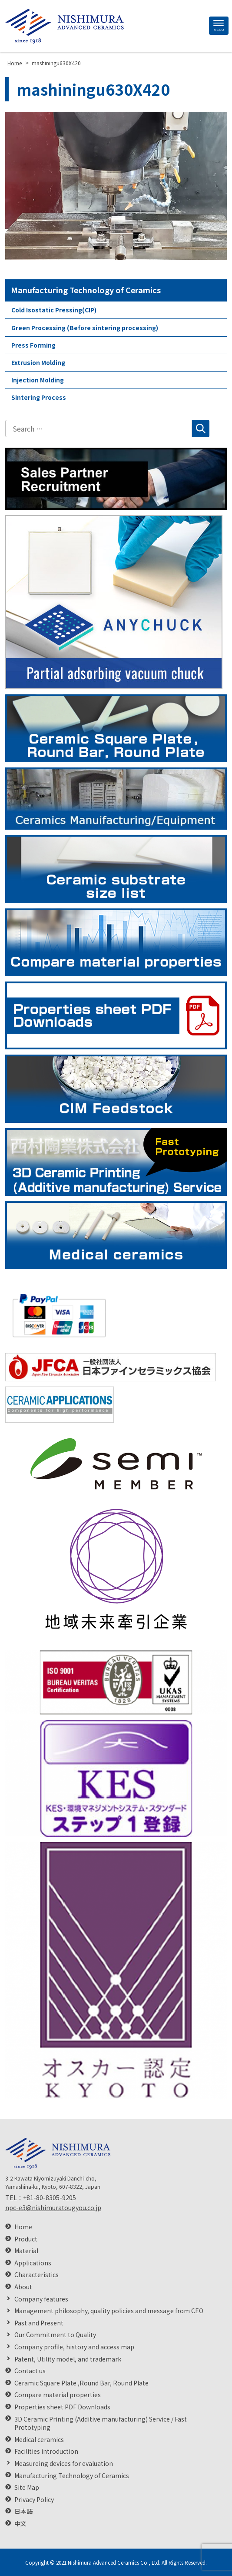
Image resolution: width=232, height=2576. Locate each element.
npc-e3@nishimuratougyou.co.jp (53, 2207)
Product (25, 2239)
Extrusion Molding (38, 362)
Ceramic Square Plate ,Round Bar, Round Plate (81, 2383)
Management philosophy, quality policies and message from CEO (108, 2311)
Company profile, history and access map (74, 2347)
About (23, 2287)
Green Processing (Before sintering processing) (84, 327)
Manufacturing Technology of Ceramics (86, 289)
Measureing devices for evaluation (63, 2463)
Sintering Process (38, 397)
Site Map (26, 2487)
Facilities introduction (46, 2451)
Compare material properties (57, 2395)
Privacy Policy (34, 2500)
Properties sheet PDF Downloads (62, 2407)
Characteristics (36, 2275)
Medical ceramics (39, 2439)
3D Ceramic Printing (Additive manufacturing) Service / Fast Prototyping (100, 2423)
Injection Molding (37, 379)
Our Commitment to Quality (55, 2335)
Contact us (30, 2371)
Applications (32, 2263)
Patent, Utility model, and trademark (67, 2359)
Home (23, 2227)
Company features (41, 2299)
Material (26, 2251)
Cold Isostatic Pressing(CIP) (53, 309)
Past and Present (38, 2323)
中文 (20, 2523)
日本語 (23, 2511)
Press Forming (33, 345)
